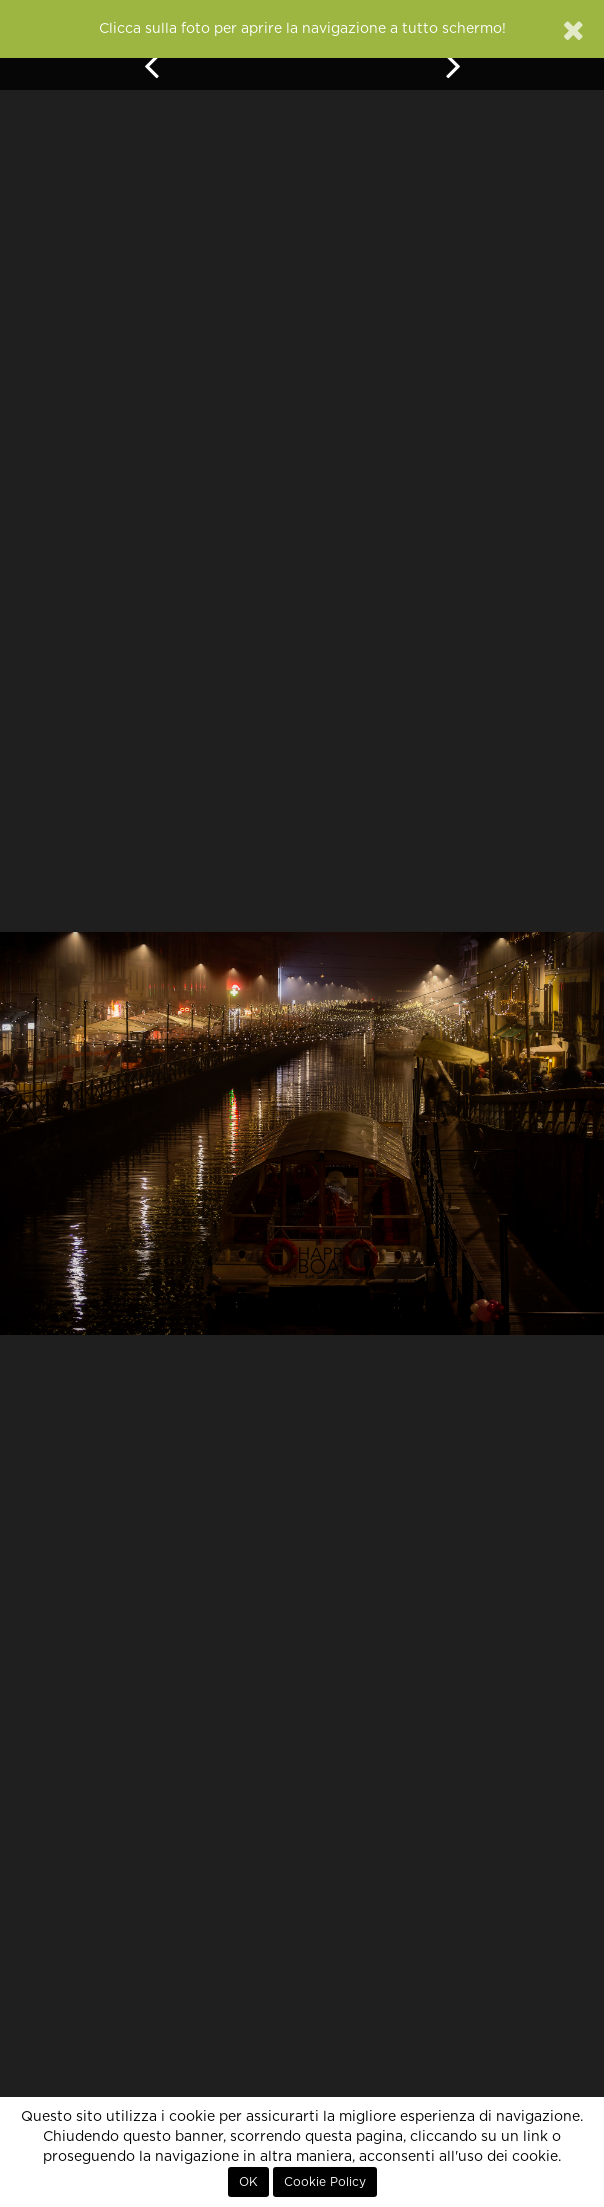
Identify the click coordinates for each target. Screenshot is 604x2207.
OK (248, 2182)
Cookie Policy (325, 2182)
